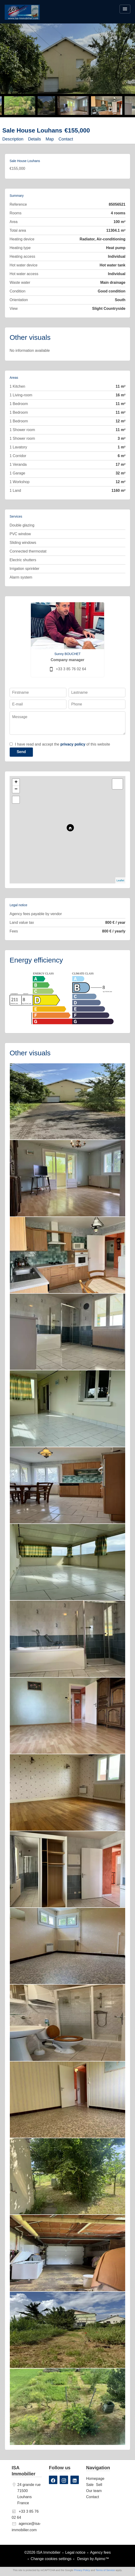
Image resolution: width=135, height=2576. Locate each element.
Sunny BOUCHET (67, 654)
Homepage (22, 15)
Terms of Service (105, 2570)
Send (21, 752)
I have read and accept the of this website (62, 744)
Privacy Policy (82, 2570)
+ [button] (16, 782)
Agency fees (100, 2552)
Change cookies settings (51, 2559)
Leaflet (120, 880)
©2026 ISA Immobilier (42, 2552)
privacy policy (72, 744)
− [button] (16, 789)
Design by (92, 2559)
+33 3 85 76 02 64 (71, 669)
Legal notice (75, 2552)
